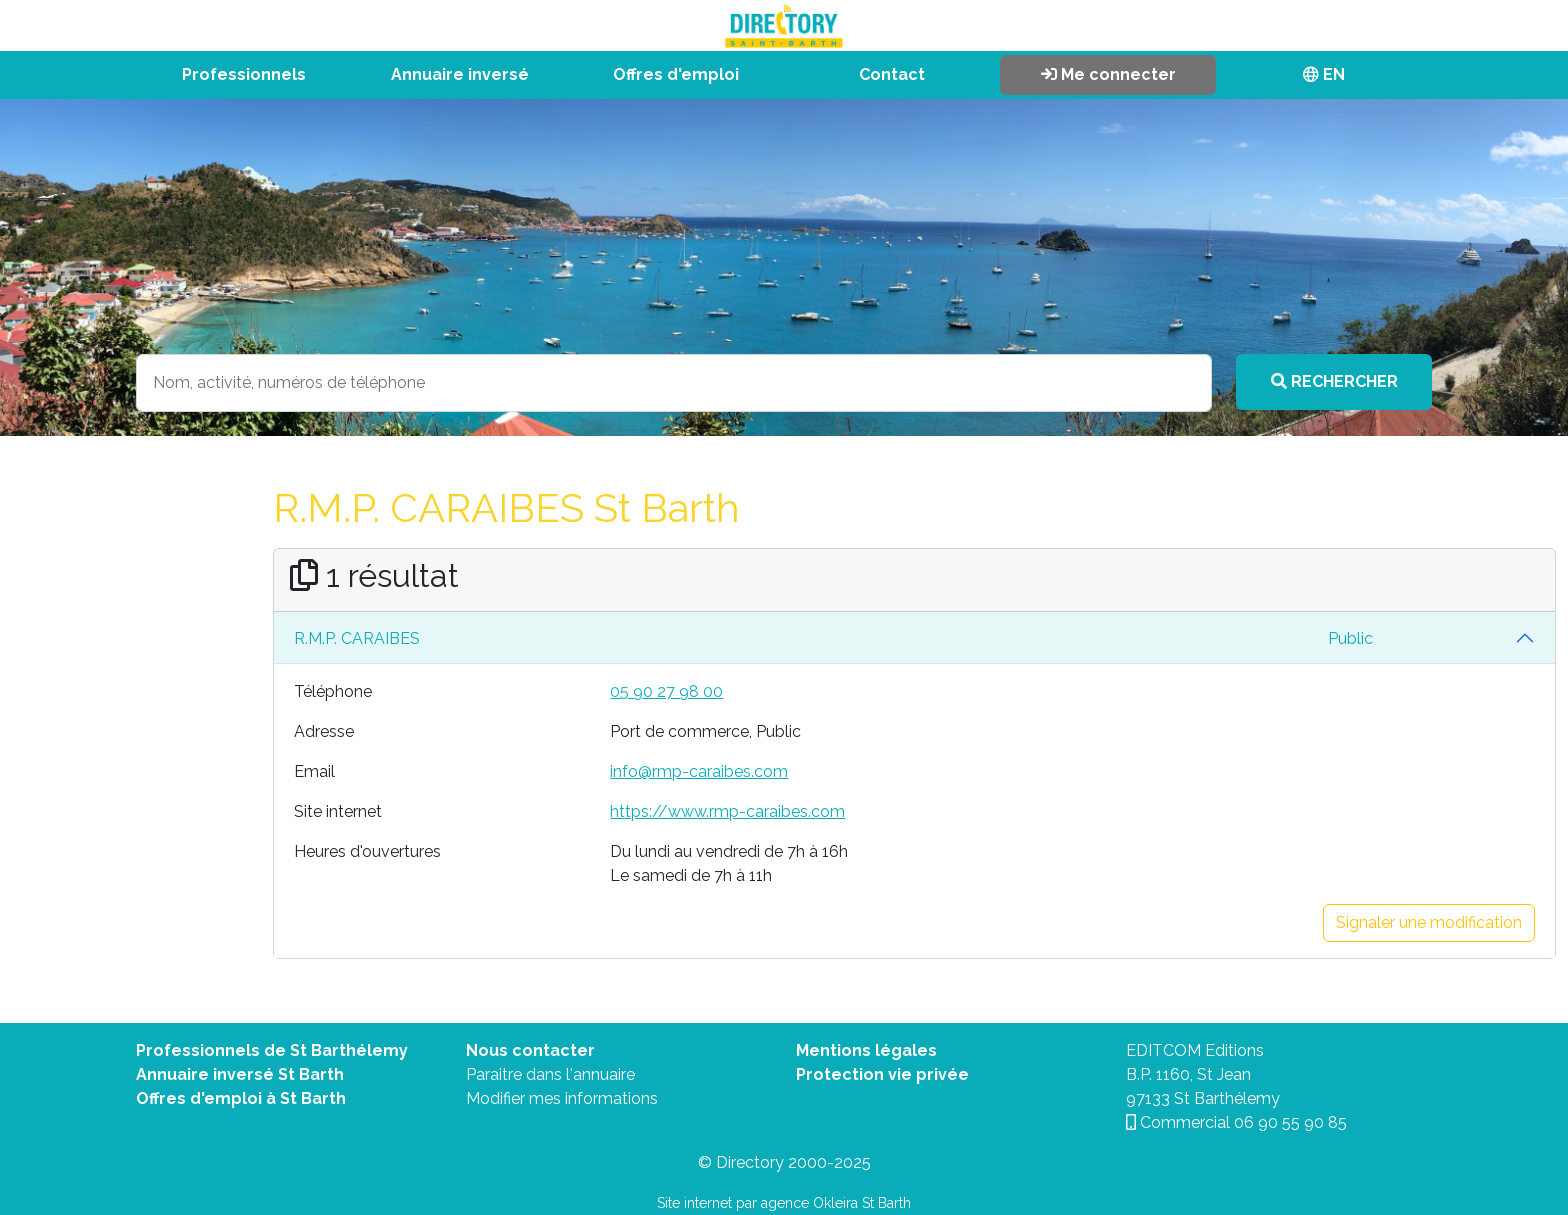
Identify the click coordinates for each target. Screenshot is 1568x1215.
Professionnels (244, 74)
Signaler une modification (1429, 922)
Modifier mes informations (562, 1098)
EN (1324, 74)
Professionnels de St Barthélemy (272, 1050)
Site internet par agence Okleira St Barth (784, 1203)
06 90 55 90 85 (1290, 1122)
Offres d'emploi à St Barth (241, 1098)
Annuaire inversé (460, 74)
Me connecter (1108, 74)
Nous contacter (530, 1050)
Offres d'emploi (676, 74)
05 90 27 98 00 (666, 691)
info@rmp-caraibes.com (699, 771)
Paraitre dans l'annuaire (550, 1074)
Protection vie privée (882, 1074)
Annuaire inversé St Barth (240, 1074)
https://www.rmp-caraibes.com (727, 811)
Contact (892, 74)
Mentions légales (866, 1050)
